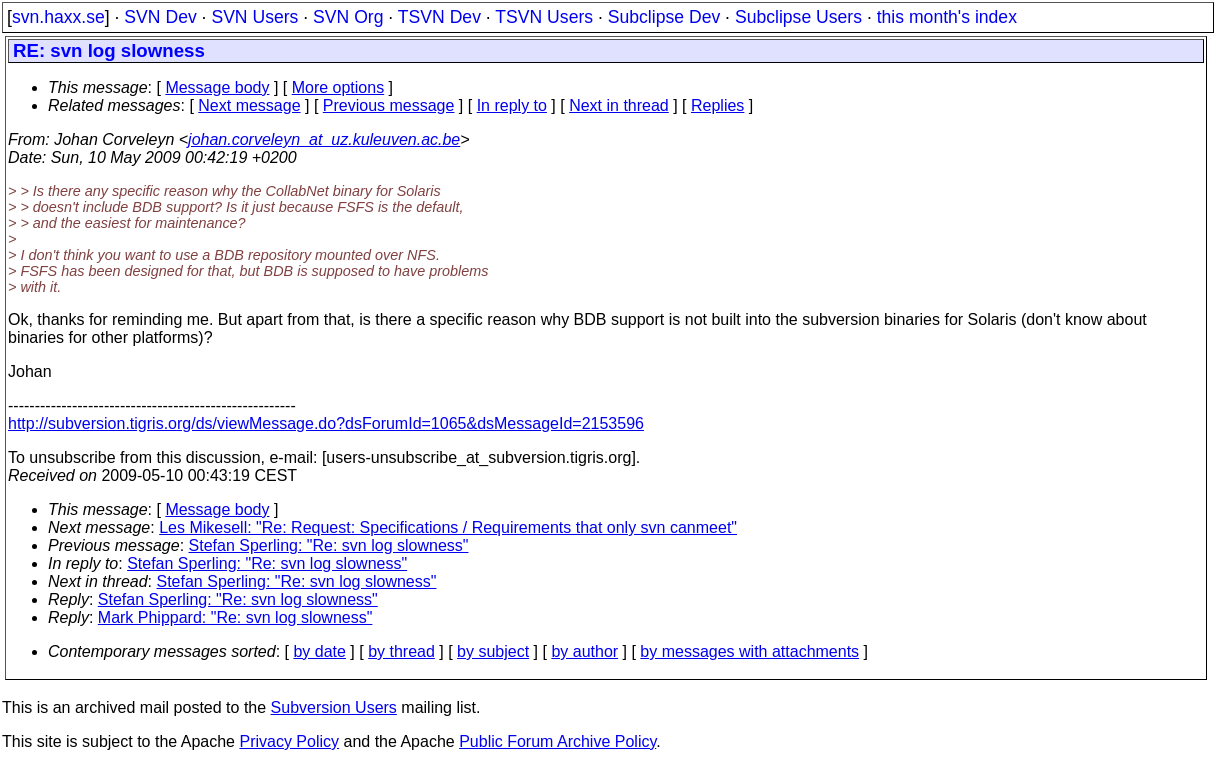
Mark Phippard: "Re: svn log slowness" (235, 617)
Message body (217, 87)
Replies (717, 105)
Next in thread (619, 105)
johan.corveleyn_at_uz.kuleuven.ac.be (324, 139)
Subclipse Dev (664, 17)
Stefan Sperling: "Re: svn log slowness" (329, 545)
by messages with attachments (749, 651)
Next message (249, 105)
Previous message (389, 105)
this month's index (947, 17)
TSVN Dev (439, 17)
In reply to (512, 105)
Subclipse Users (798, 17)
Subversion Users (334, 707)
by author (584, 651)
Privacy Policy (289, 741)
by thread (401, 651)
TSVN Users (544, 17)
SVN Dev (160, 17)
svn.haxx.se (58, 17)
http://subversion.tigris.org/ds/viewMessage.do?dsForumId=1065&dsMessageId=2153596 (326, 423)
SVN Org (348, 17)
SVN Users (254, 17)
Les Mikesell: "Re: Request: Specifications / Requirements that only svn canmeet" (448, 527)
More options (338, 87)
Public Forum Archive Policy (557, 741)
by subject (493, 651)
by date (319, 651)
